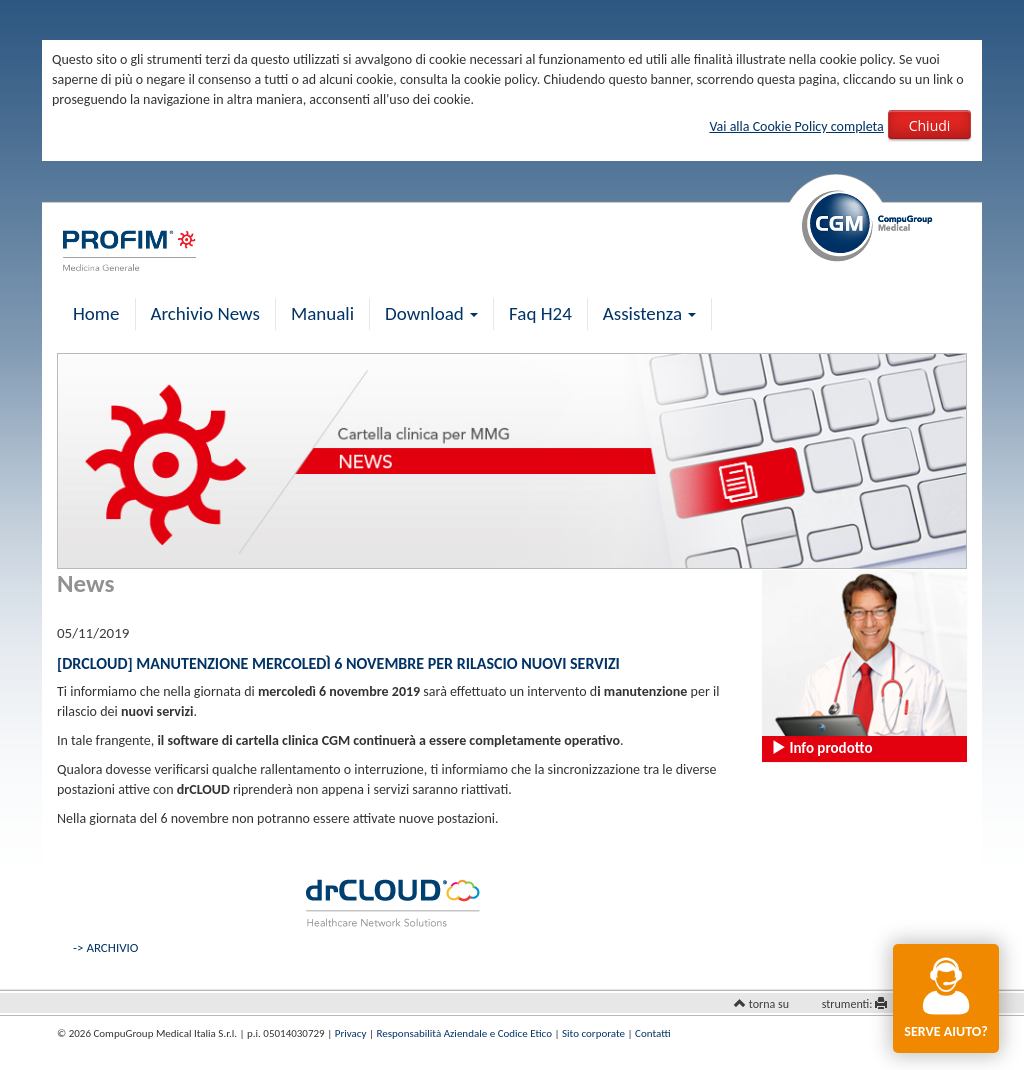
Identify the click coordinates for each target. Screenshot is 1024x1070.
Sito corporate (593, 1033)
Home (96, 313)
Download (431, 313)
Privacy (351, 1033)
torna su (769, 1004)
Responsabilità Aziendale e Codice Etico (464, 1033)
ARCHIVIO (112, 947)
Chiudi (930, 125)
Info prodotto (821, 748)
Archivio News (205, 313)
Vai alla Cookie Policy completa (796, 126)
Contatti (652, 1033)
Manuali (322, 313)
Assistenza (650, 313)
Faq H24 (540, 313)
